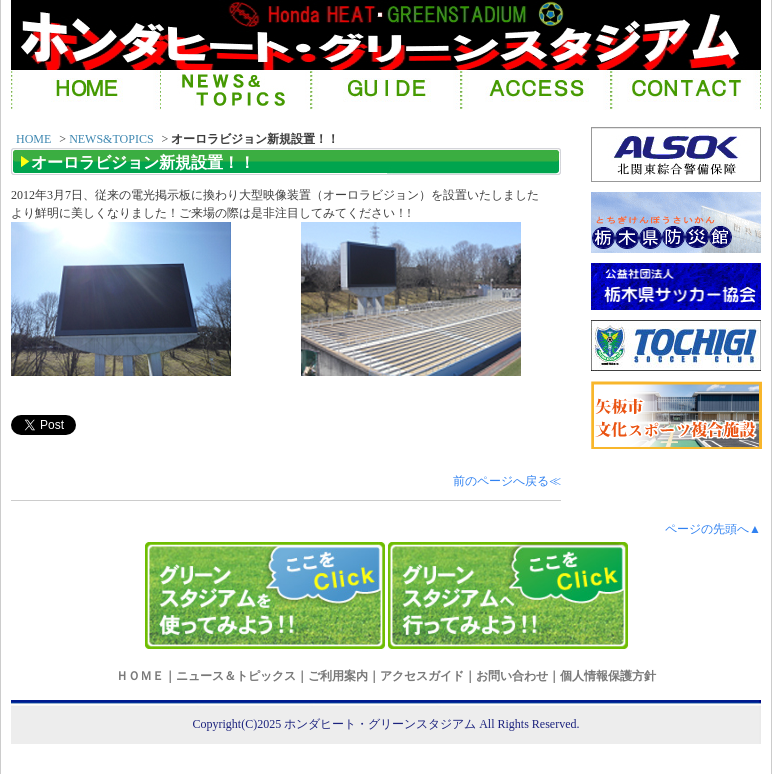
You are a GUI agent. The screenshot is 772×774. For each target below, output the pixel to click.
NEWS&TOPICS (111, 139)
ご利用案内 (338, 676)
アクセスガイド (422, 676)
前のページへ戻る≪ (507, 481)
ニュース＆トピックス (236, 676)
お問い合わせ (512, 676)
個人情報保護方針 (608, 676)
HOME (33, 139)
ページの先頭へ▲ (713, 529)
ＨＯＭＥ (140, 676)
